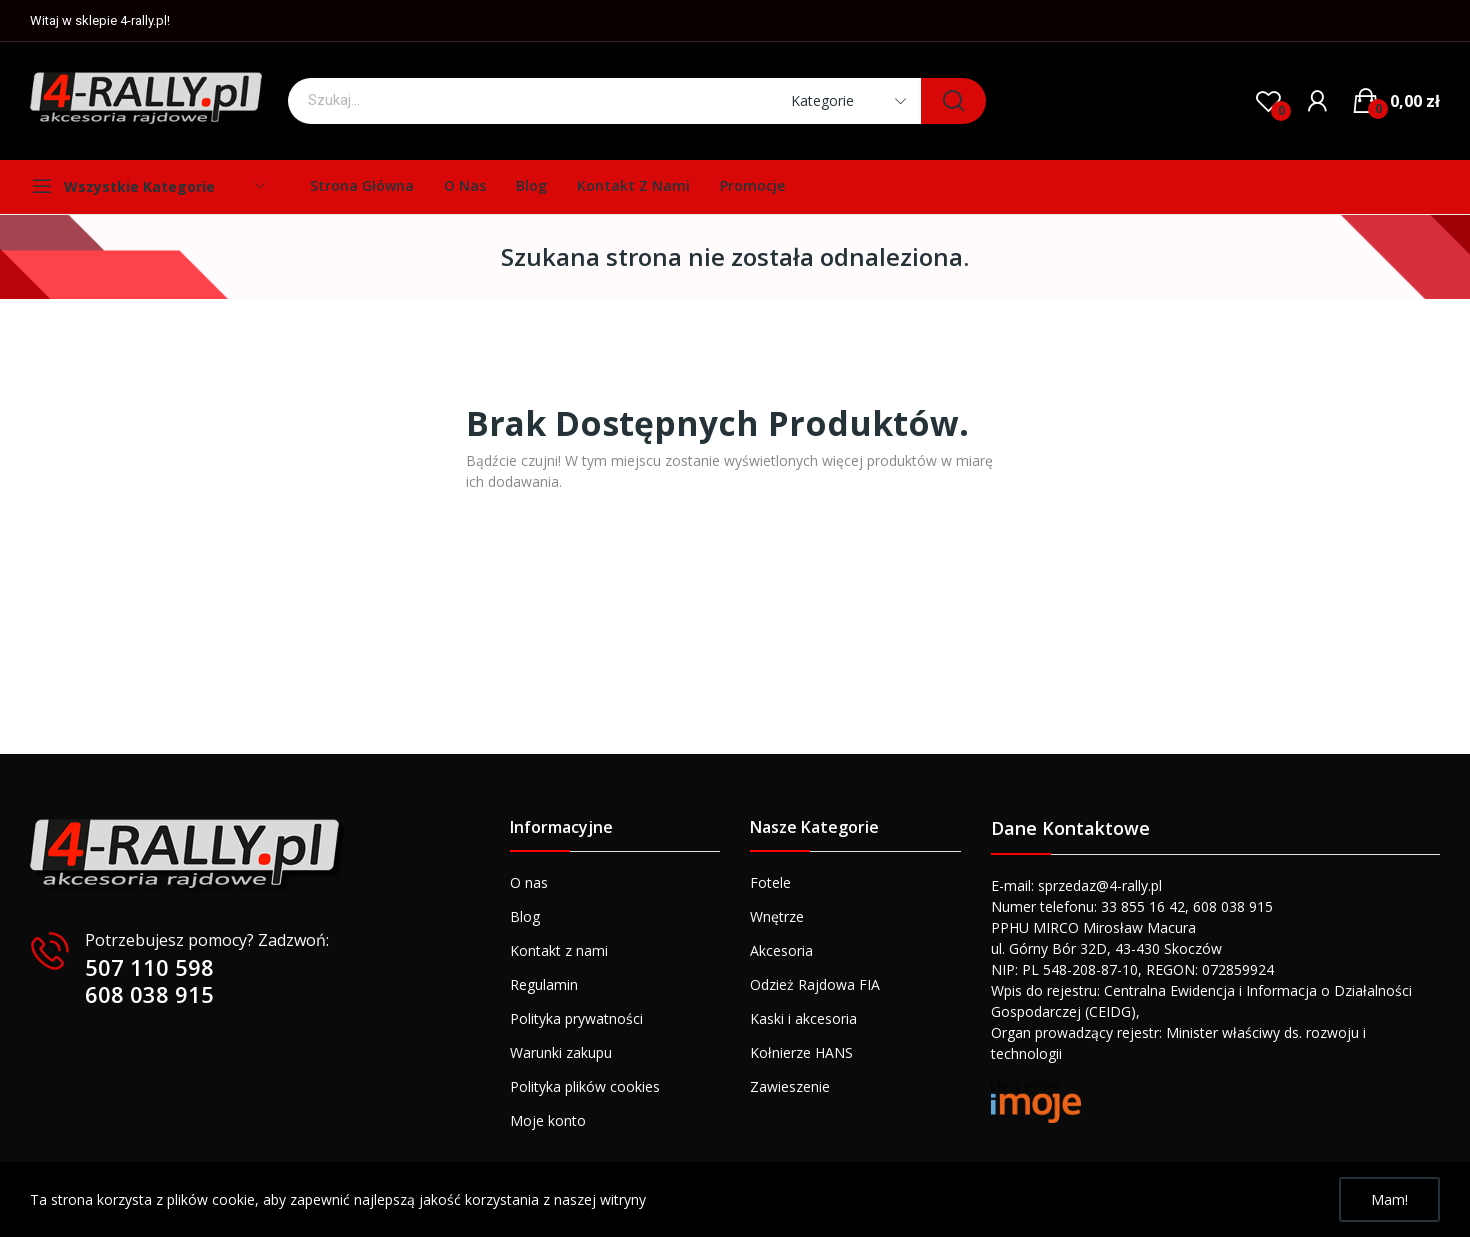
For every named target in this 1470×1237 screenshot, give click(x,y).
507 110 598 (149, 967)
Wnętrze (777, 916)
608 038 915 (149, 994)
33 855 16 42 (1143, 906)
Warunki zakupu (561, 1052)
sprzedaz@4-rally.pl (1100, 885)
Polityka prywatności (576, 1018)
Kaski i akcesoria (803, 1018)
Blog (525, 916)
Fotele (770, 882)
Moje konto (548, 1120)
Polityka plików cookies (585, 1086)
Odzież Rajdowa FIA (815, 984)
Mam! (1389, 1199)
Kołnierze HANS (801, 1052)
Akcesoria (781, 950)
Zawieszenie (790, 1086)
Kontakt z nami (559, 950)
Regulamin (544, 984)
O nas (529, 882)
